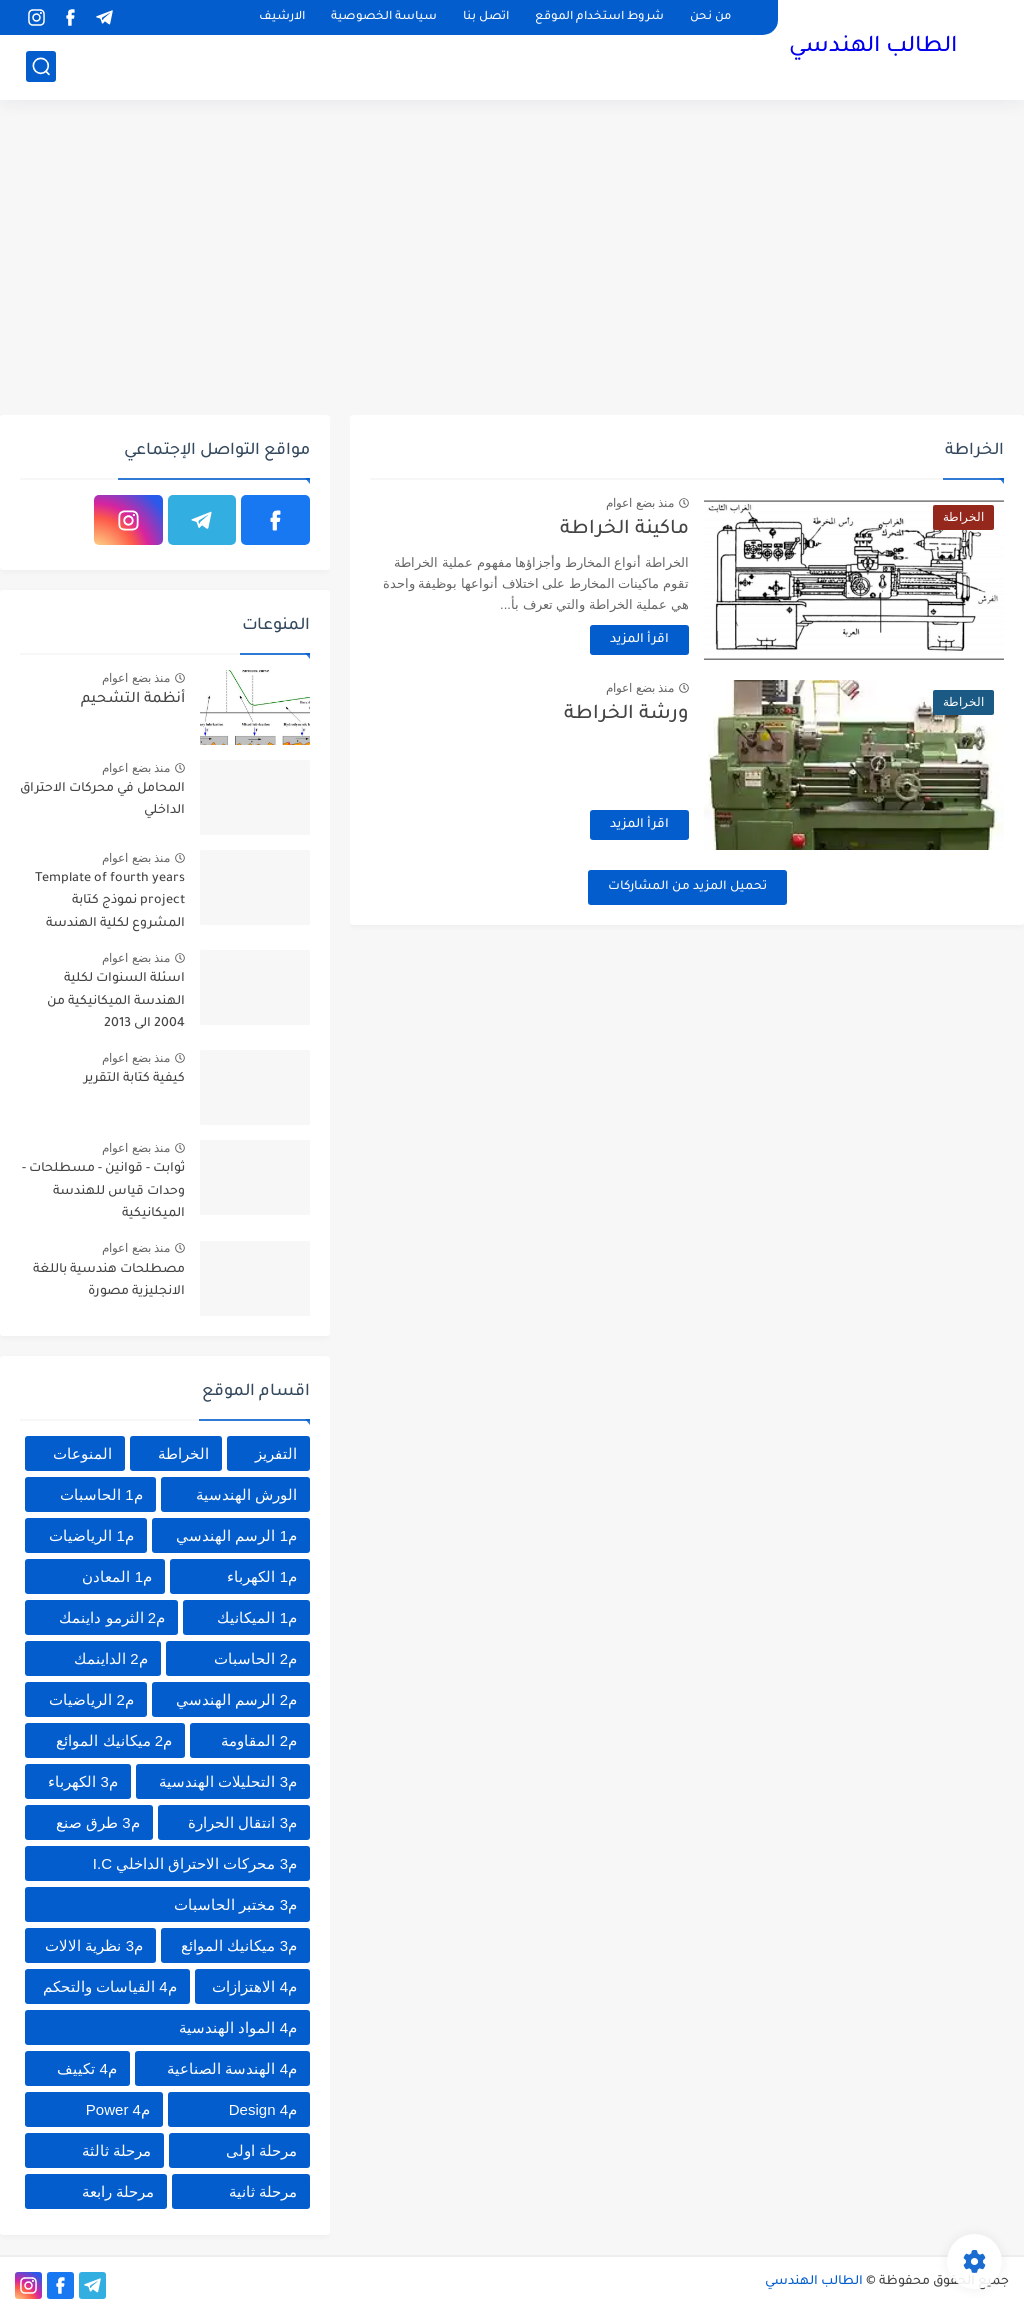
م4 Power (118, 2109)
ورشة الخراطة (626, 714)
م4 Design (263, 2109)
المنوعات (82, 1453)
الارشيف (282, 17)
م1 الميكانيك (257, 1617)
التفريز (276, 1453)
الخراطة (183, 1453)
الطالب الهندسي (873, 48)
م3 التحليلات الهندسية (228, 1781)
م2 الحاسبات (255, 1658)
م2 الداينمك (111, 1658)
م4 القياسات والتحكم (110, 1986)
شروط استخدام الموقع (599, 17)
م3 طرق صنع (98, 1822)
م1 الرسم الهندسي (236, 1535)
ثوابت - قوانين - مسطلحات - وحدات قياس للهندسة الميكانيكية (103, 1191)
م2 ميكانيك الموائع (114, 1740)
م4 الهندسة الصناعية (232, 2068)
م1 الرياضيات (91, 1535)
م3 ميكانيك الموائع (239, 1945)
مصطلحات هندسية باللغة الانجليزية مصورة (109, 1281)
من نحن (710, 17)
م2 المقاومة (259, 1740)
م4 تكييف (87, 2068)
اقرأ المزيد (639, 640)
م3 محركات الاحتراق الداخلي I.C (195, 1863)
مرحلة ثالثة (116, 2150)
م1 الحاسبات (101, 1494)
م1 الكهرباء (262, 1576)
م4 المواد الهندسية (238, 2027)
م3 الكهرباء (83, 1781)
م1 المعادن (117, 1576)
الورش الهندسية (246, 1494)
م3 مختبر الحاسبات (235, 1904)
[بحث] (41, 66)
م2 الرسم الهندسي (236, 1699)
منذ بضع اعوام (640, 503)
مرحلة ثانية (263, 2191)
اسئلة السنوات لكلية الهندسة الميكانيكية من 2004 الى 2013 (116, 1001)
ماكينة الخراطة (624, 529)
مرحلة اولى (261, 2150)
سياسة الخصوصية (384, 17)
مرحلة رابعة (118, 2191)
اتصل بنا (486, 17)
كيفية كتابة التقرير (134, 1079)
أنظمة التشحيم (133, 700)
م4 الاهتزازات (254, 1986)
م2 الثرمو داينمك (112, 1617)
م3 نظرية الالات (94, 1945)
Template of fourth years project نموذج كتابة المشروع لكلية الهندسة (110, 901)
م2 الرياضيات (91, 1699)
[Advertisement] (512, 260)
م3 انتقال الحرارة (242, 1822)
